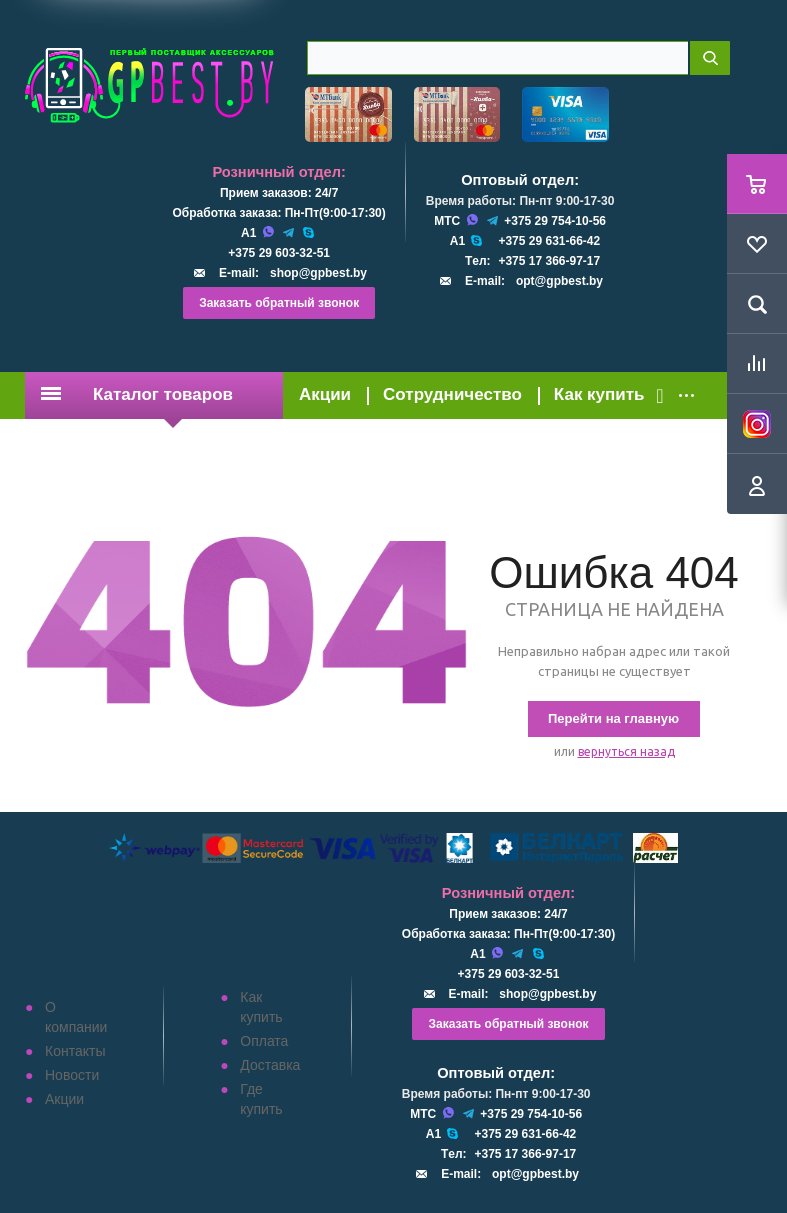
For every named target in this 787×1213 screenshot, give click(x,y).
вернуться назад (626, 751)
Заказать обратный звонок (279, 303)
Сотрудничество (452, 394)
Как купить (599, 394)
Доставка (270, 1065)
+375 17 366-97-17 (549, 261)
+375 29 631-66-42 (549, 241)
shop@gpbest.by (318, 273)
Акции (325, 394)
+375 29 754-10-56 (555, 221)
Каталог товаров (137, 394)
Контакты (75, 1051)
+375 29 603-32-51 (279, 253)
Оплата (264, 1041)
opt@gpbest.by (559, 281)
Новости (72, 1075)
